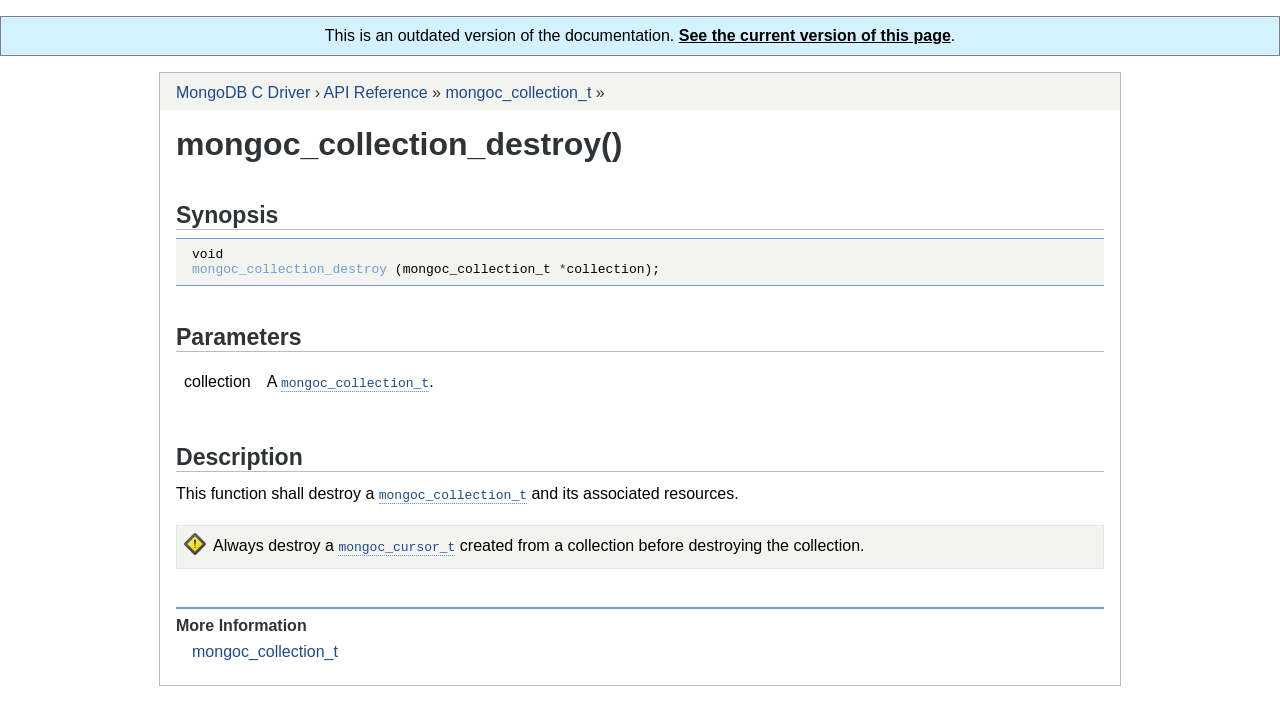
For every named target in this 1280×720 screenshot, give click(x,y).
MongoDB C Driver (243, 92)
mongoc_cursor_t (396, 550)
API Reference (376, 92)
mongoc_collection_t (518, 92)
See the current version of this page (815, 35)
